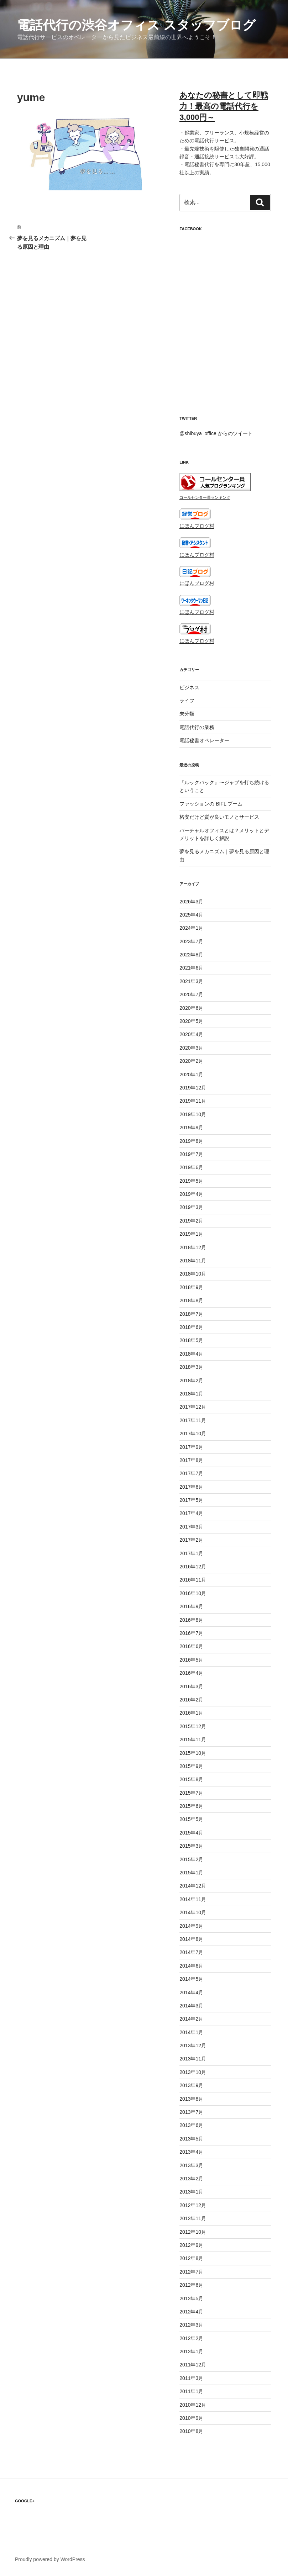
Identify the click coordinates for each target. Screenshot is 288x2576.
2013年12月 (192, 2045)
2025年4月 (191, 915)
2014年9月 (191, 1926)
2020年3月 (191, 1048)
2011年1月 (191, 2391)
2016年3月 (191, 1686)
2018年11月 (192, 1260)
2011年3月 (191, 2378)
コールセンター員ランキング (204, 497)
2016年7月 (191, 1633)
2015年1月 (191, 1872)
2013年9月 (191, 2085)
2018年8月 (191, 1300)
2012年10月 (192, 2232)
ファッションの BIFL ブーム (210, 804)
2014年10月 (192, 1912)
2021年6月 (191, 968)
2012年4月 (191, 2311)
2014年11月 (192, 1899)
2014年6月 (191, 1966)
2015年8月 (191, 1779)
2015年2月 (191, 1859)
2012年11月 (192, 2218)
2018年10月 (192, 1274)
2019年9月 (191, 1127)
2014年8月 (191, 1939)
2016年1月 (191, 1713)
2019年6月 (191, 1167)
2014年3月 (191, 2005)
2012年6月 (191, 2285)
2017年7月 (191, 1473)
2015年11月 (192, 1739)
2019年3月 (191, 1207)
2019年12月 (192, 1088)
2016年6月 (191, 1646)
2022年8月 (191, 954)
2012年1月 (191, 2351)
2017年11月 (192, 1420)
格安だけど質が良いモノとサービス (219, 817)
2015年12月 (192, 1726)
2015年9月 (191, 1766)
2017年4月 (191, 1513)
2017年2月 (191, 1540)
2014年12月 (192, 1886)
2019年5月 (191, 1181)
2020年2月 (191, 1061)
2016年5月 (191, 1660)
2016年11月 (192, 1580)
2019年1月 (191, 1234)
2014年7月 (191, 1952)
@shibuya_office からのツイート (215, 433)
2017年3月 (191, 1527)
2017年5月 (191, 1500)
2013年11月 (192, 2059)
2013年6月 (191, 2125)
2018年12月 (192, 1247)
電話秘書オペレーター (204, 740)
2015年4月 (191, 1833)
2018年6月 (191, 1327)
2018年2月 (191, 1380)
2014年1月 (191, 2032)
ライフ (186, 700)
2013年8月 (191, 2099)
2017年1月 (191, 1553)
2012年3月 (191, 2325)
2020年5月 (191, 1021)
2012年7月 (191, 2272)
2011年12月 (192, 2365)
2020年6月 (191, 1008)
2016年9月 (191, 1606)
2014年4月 (191, 1992)
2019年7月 (191, 1154)
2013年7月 (191, 2112)
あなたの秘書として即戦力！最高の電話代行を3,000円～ (223, 106)
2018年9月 (191, 1287)
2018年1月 (191, 1394)
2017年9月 (191, 1447)
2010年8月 (191, 2431)
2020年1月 (191, 1074)
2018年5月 (191, 1340)
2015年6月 (191, 1806)
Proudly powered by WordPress (50, 2559)
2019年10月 (192, 1114)
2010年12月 (192, 2405)
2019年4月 (191, 1194)
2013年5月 (191, 2139)
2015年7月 (191, 1793)
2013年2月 (191, 2178)
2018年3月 (191, 1367)
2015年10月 (192, 1753)
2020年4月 (191, 1034)
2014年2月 (191, 2019)
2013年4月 (191, 2152)
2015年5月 (191, 1819)
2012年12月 (192, 2205)
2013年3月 (191, 2165)
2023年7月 (191, 941)
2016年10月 (192, 1593)
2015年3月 (191, 1846)
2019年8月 (191, 1141)
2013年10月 (192, 2072)
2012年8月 (191, 2258)
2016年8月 (191, 1620)
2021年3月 (191, 981)
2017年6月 (191, 1487)
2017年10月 (192, 1433)
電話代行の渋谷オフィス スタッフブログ (136, 25)
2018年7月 (191, 1314)
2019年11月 (192, 1101)
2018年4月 (191, 1354)
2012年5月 (191, 2298)
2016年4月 (191, 1673)
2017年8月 (191, 1460)
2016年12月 (192, 1566)
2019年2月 (191, 1221)
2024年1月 (191, 928)
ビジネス (189, 687)
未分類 (186, 714)
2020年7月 (191, 994)
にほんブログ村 (196, 526)
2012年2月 (191, 2338)
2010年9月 (191, 2418)
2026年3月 (191, 901)
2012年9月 (191, 2245)
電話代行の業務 (196, 727)
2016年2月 (191, 1700)
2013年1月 (191, 2192)
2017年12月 (192, 1407)
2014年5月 (191, 1979)
